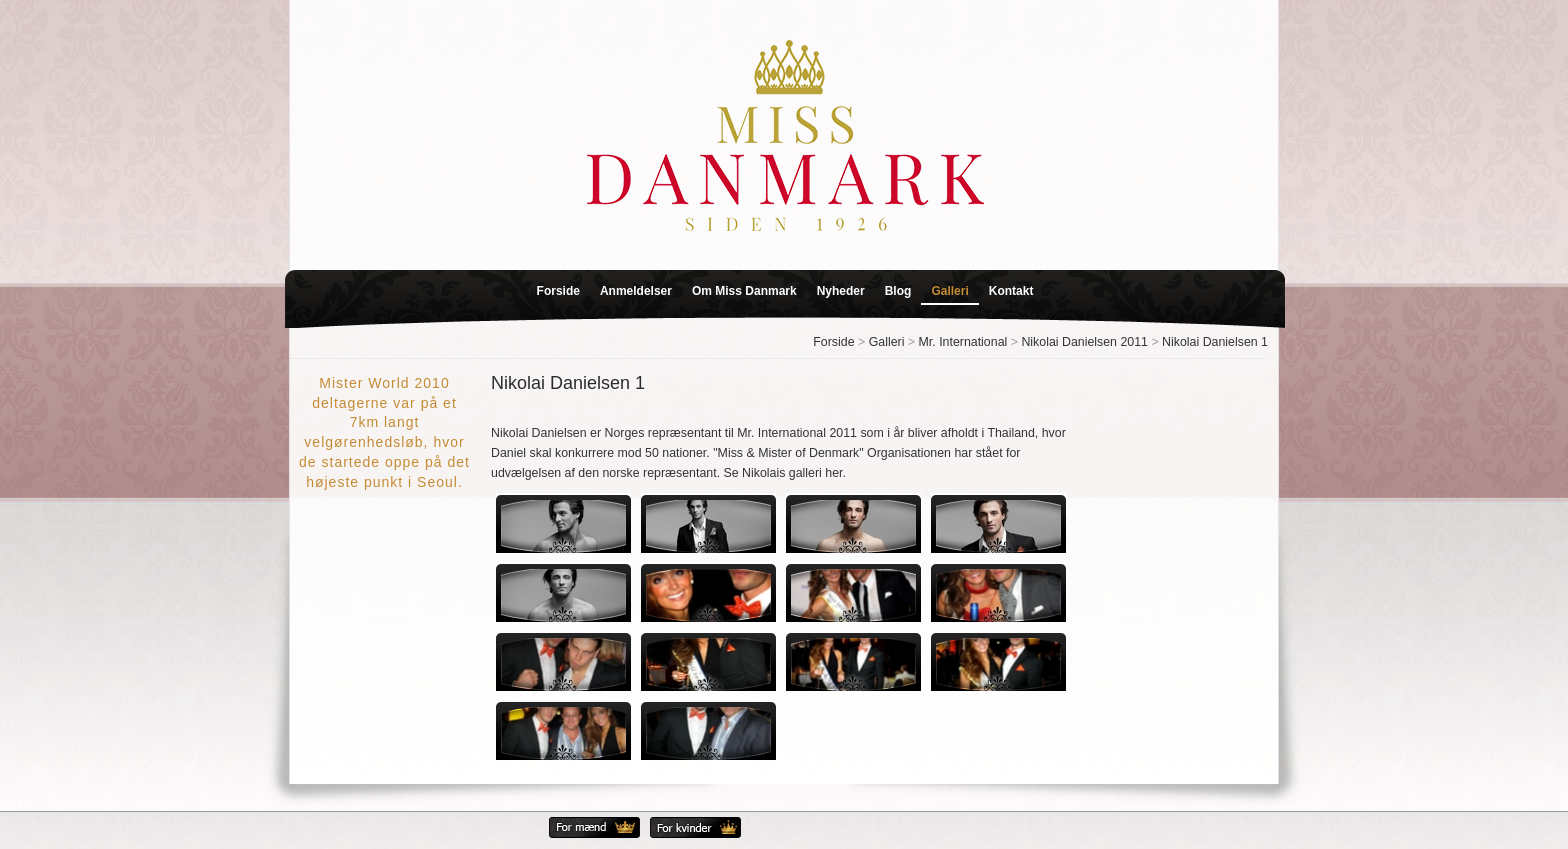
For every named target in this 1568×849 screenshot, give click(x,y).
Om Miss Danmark (744, 291)
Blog (898, 291)
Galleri (949, 291)
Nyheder (841, 291)
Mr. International (963, 342)
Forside (558, 291)
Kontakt (1011, 291)
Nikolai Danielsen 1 (1215, 342)
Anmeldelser (636, 291)
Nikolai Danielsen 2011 (1084, 342)
